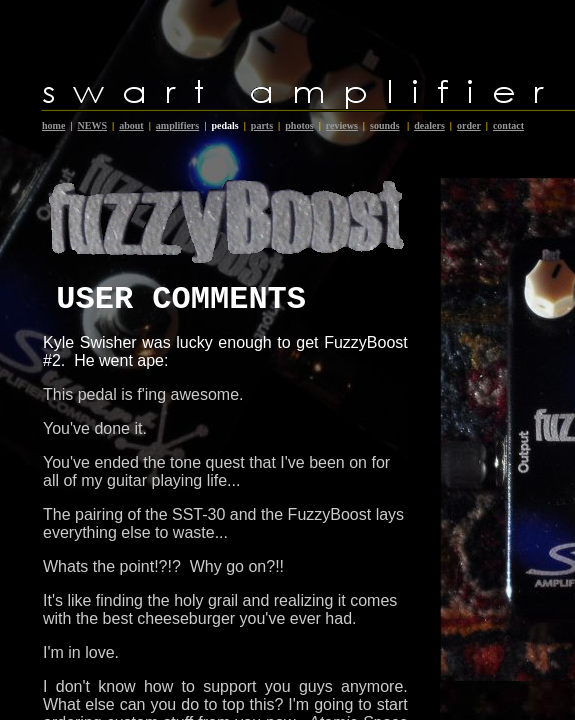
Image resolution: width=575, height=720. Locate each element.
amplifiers (177, 125)
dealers (429, 125)
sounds (384, 125)
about (131, 125)
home (53, 125)
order (469, 125)
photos (299, 125)
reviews (342, 125)
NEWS (92, 125)
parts (262, 125)
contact (508, 125)
